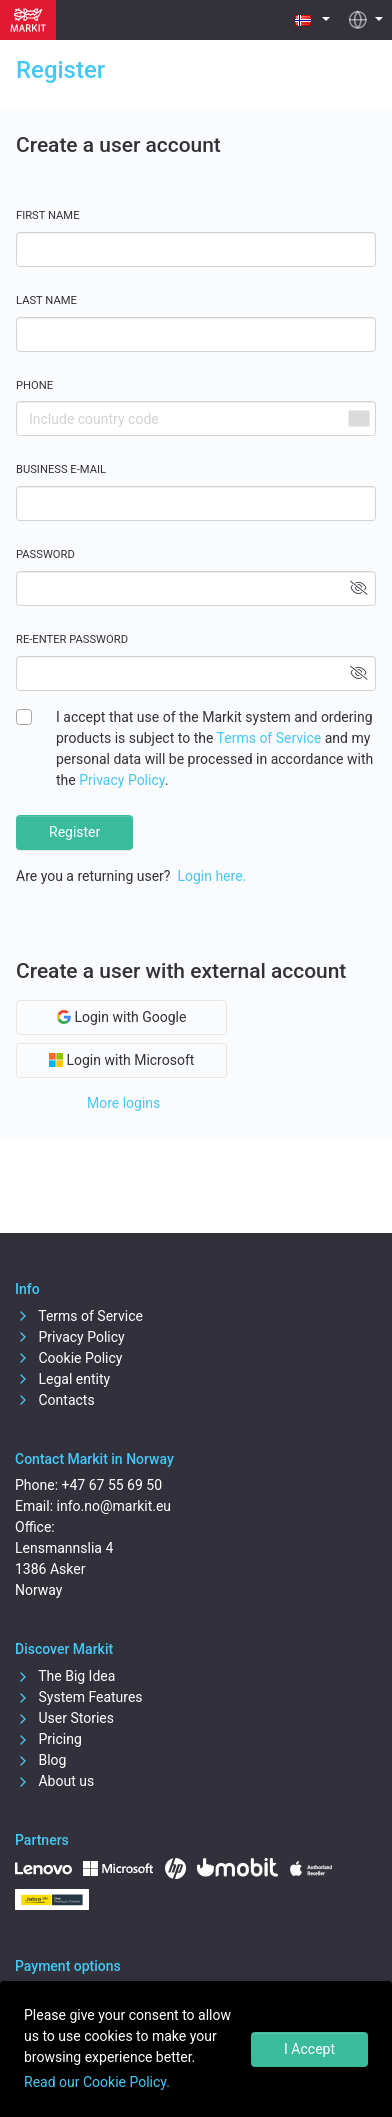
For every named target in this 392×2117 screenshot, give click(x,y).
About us (54, 1781)
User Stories (64, 1718)
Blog (40, 1760)
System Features (79, 1697)
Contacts (55, 1400)
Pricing (48, 1739)
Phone (34, 385)
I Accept (309, 2049)
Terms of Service (269, 738)
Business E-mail (61, 469)
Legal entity (62, 1379)
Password (45, 554)
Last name (46, 300)
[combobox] (358, 418)
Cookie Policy (68, 1358)
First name (48, 215)
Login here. (211, 876)
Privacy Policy (121, 780)
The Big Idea (65, 1676)
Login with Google (121, 1017)
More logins (123, 1103)
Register (74, 832)
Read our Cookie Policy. (97, 2082)
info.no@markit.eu (114, 1506)
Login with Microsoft (121, 1060)
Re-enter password (72, 639)
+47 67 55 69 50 (112, 1485)
